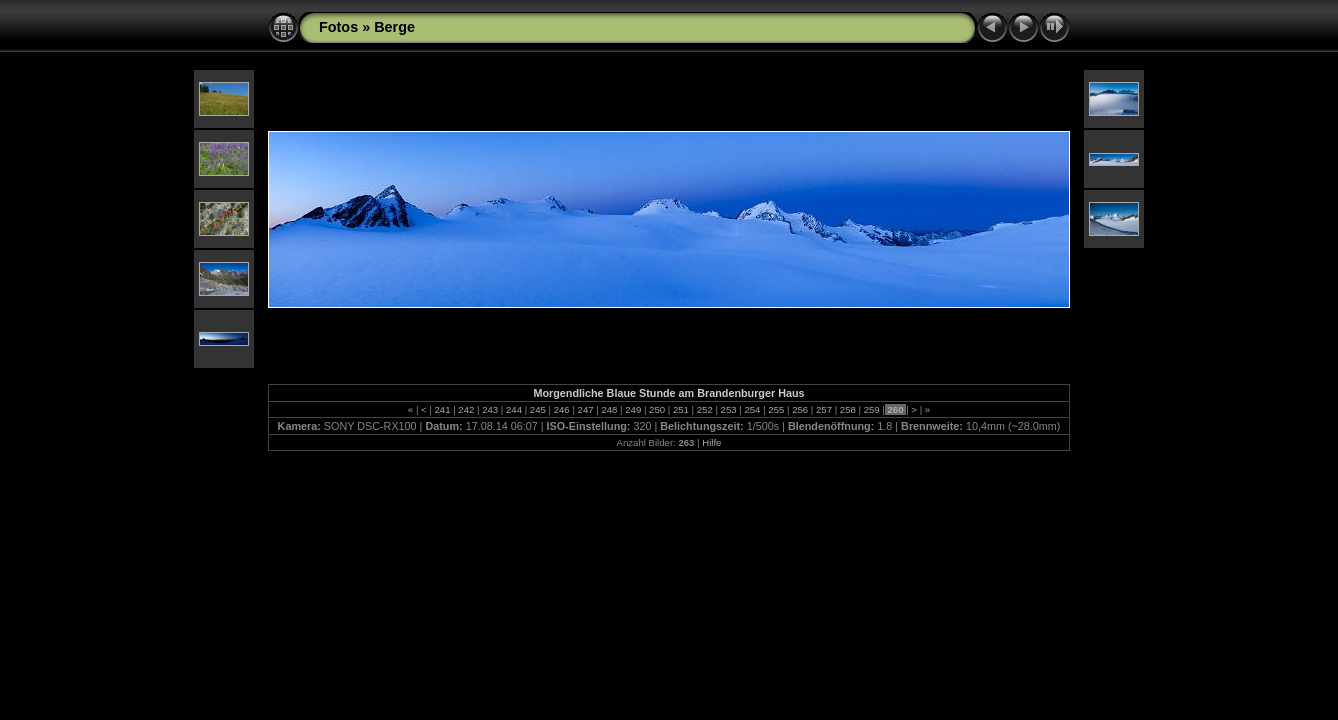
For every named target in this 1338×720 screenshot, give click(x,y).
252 (704, 409)
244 (513, 409)
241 (442, 409)
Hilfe (711, 442)
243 (490, 409)
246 (561, 409)
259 (871, 409)
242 (466, 409)
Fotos (338, 27)
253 (728, 409)
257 (823, 409)
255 (776, 409)
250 (656, 409)
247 (585, 409)
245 (537, 409)
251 (680, 409)
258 (847, 409)
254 (752, 409)
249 (633, 409)
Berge (394, 27)
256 (799, 409)
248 (609, 409)
